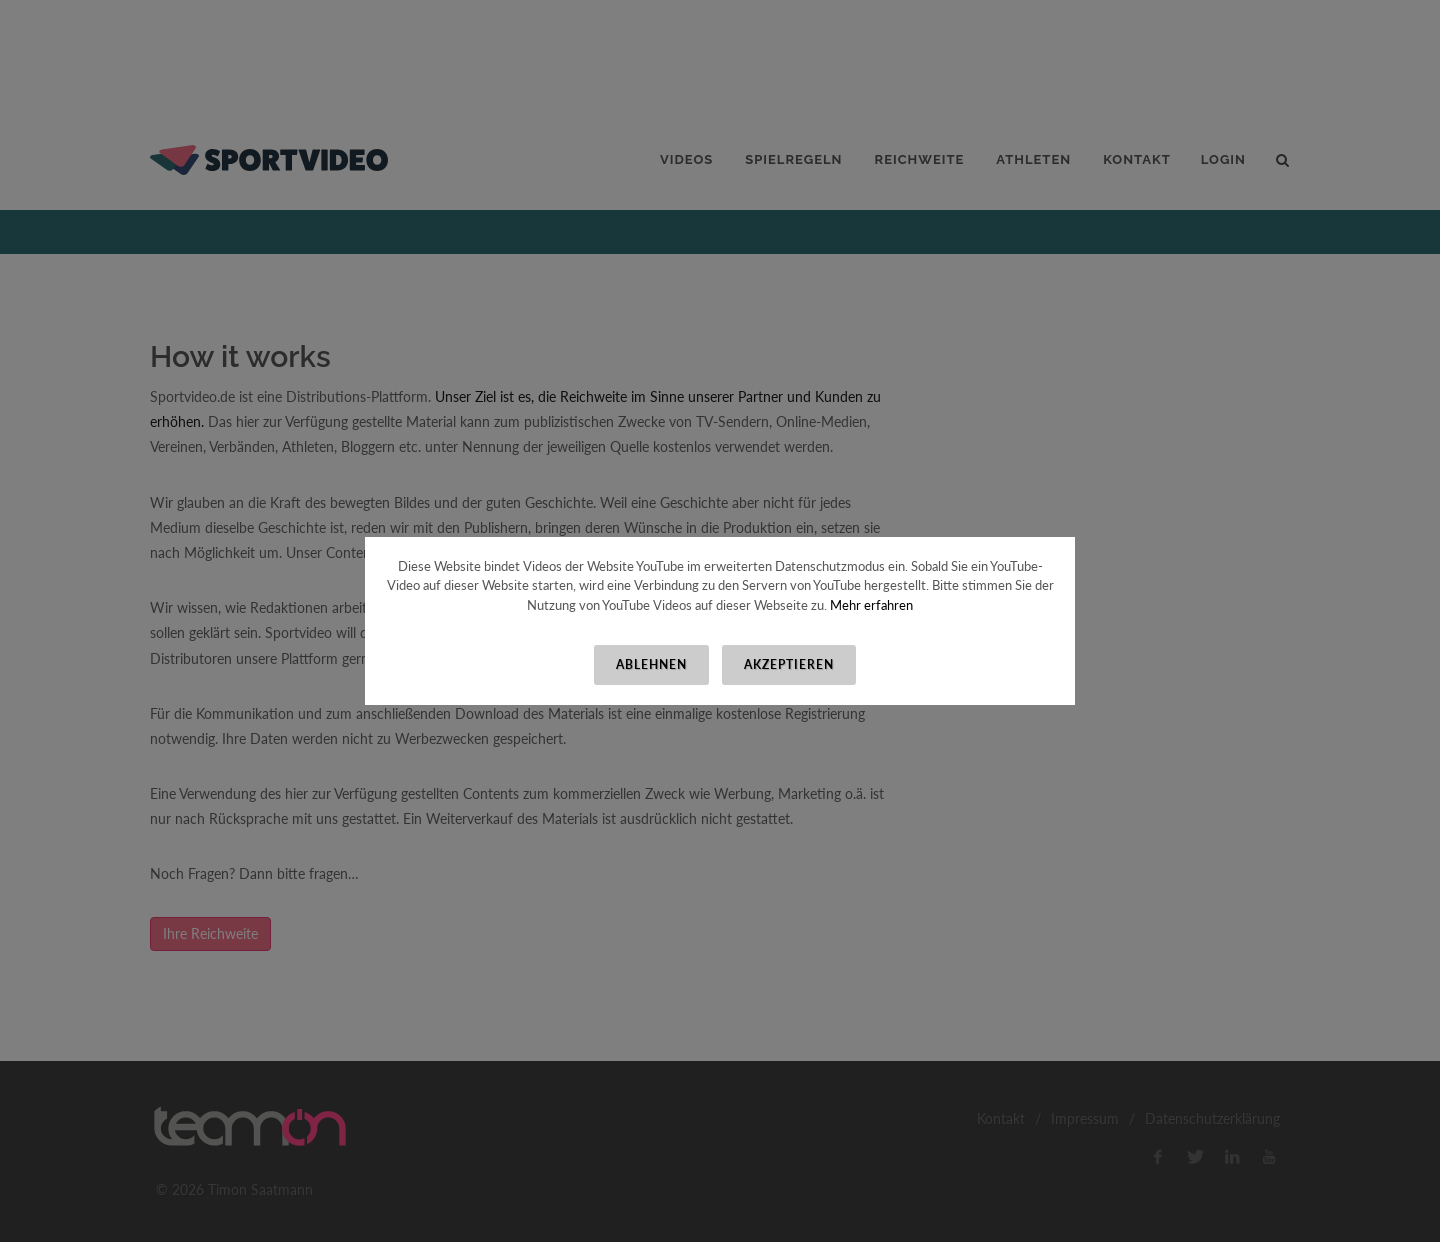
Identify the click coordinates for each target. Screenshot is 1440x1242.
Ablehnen (651, 664)
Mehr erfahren (871, 605)
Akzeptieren (789, 664)
